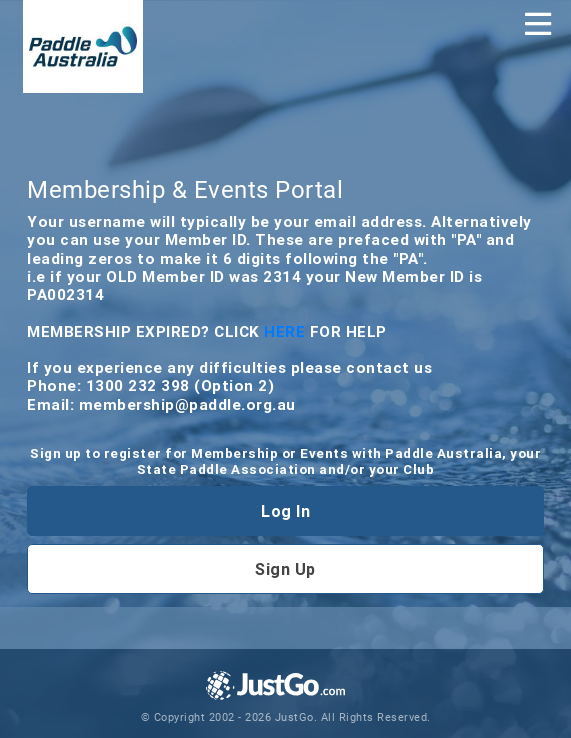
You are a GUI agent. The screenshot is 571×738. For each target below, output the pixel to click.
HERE (287, 331)
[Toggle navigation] (538, 24)
